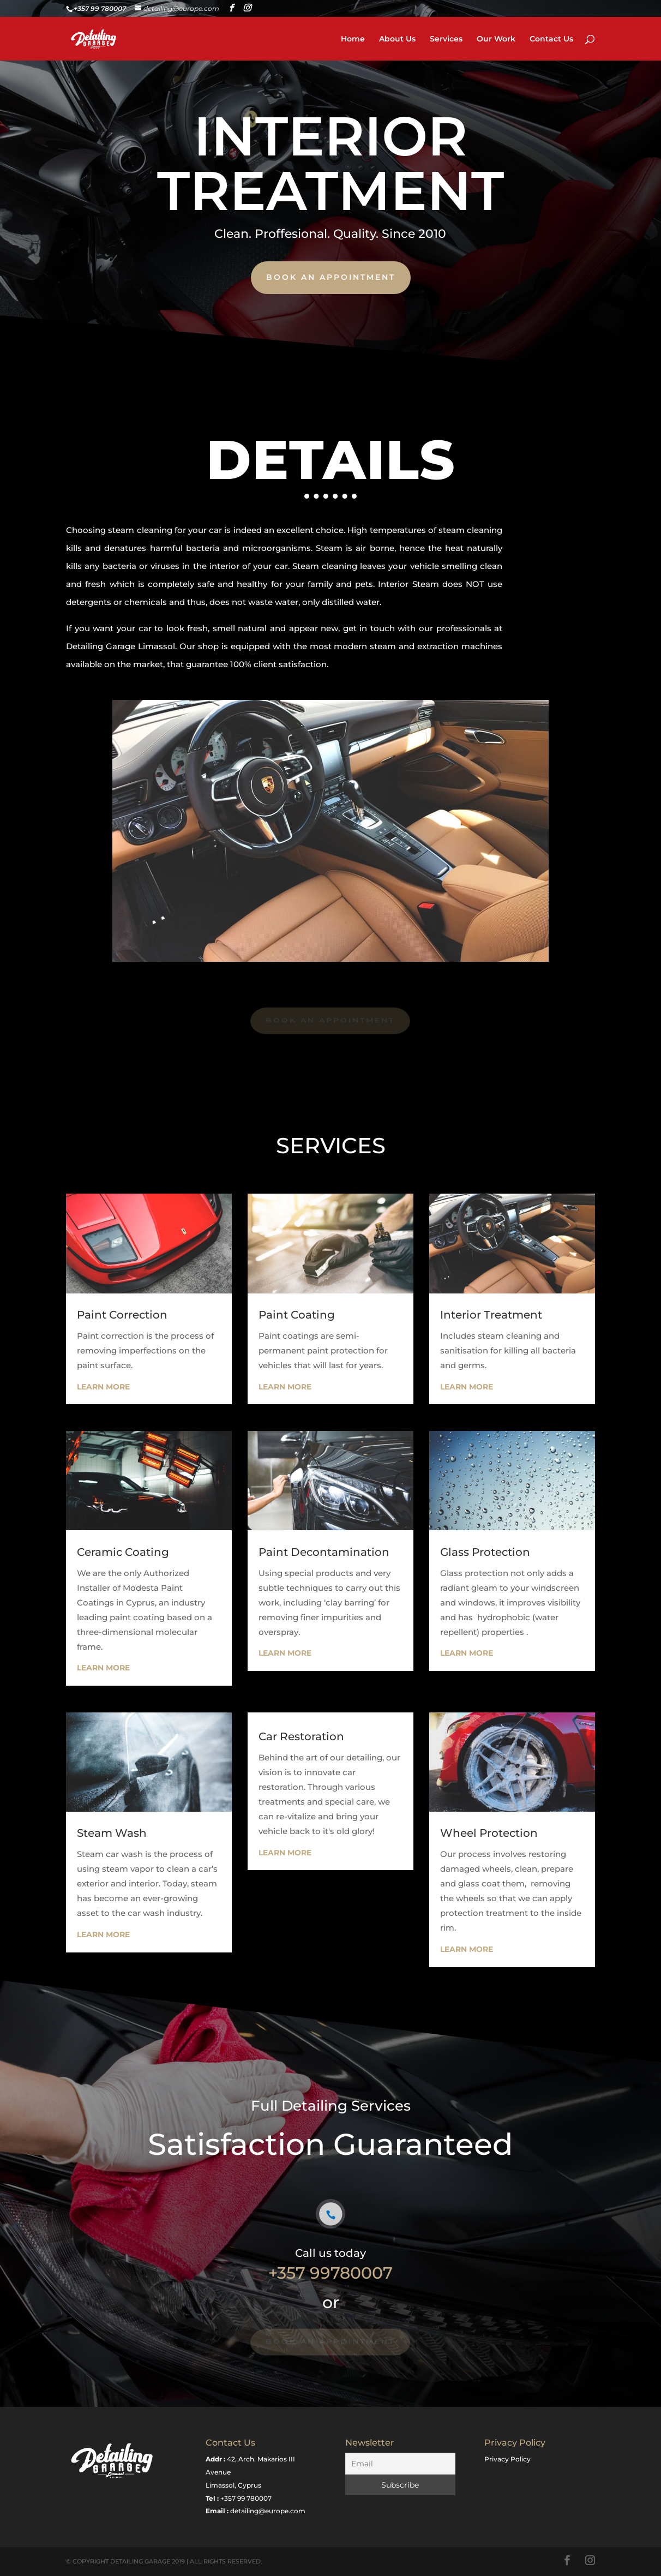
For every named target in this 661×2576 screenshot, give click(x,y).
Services (446, 39)
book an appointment (330, 277)
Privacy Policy (507, 2459)
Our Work (496, 39)
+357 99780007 (330, 2273)
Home (353, 39)
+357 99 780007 (246, 2498)
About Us (397, 39)
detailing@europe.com (267, 2511)
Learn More (103, 1387)
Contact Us (551, 39)
